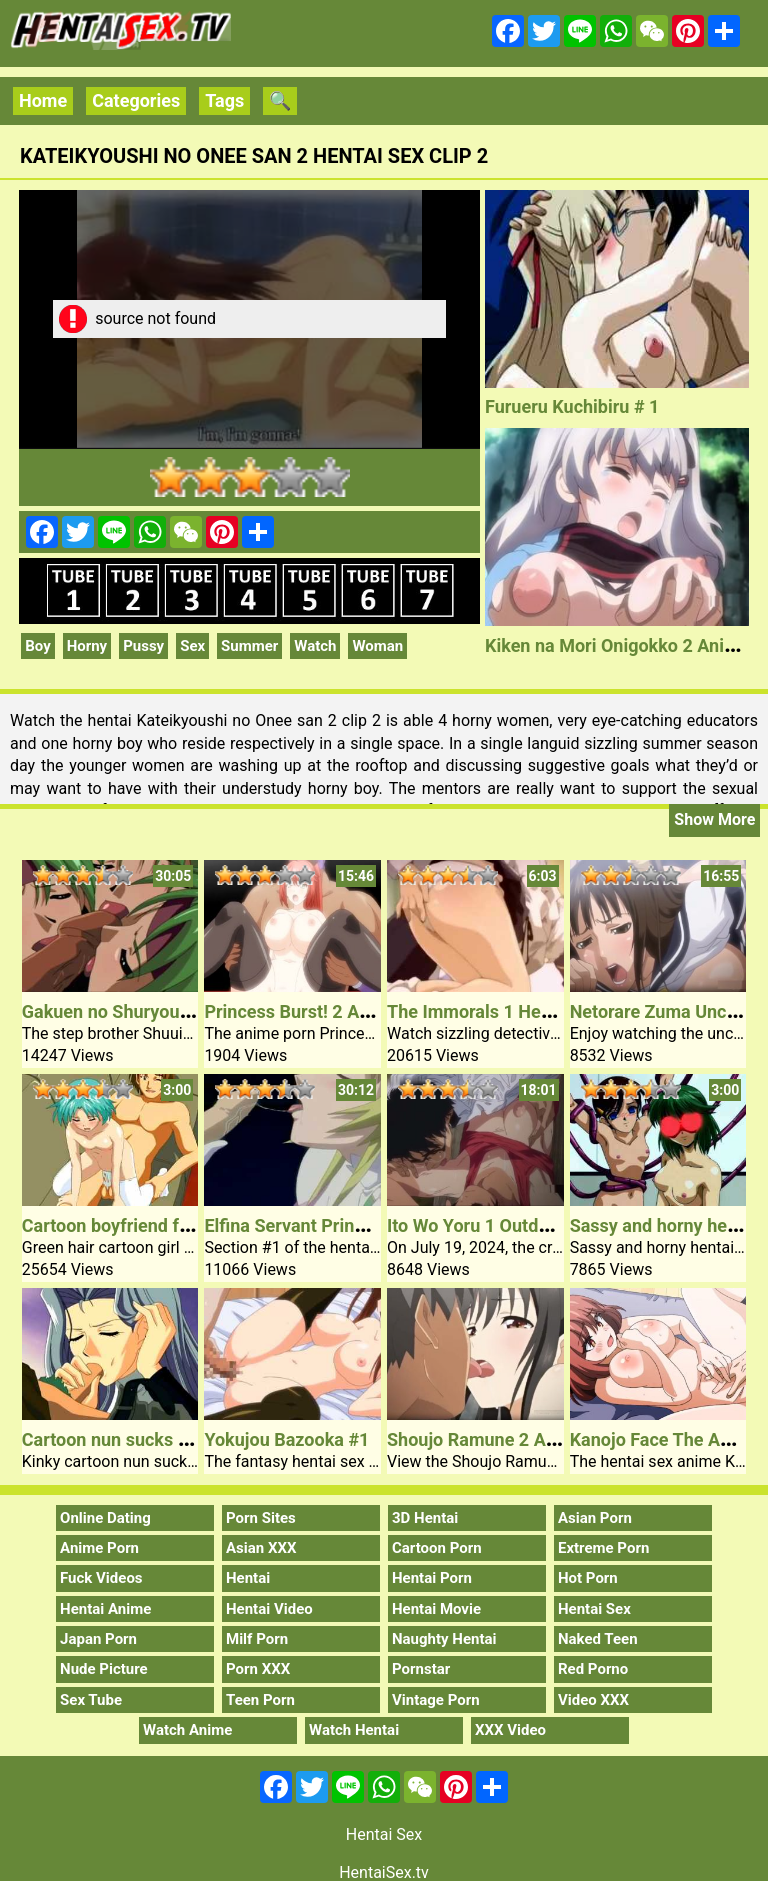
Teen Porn (260, 1700)
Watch (315, 646)
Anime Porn (99, 1548)
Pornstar (421, 1669)
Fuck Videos (101, 1578)
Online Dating (105, 1518)
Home (43, 100)
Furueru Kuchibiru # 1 (572, 406)
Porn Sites (261, 1518)
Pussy (143, 646)
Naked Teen (598, 1639)
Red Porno (593, 1669)
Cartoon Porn (437, 1548)
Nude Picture (104, 1669)
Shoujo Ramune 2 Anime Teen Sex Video (551, 1439)
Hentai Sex (594, 1609)
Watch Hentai (354, 1730)
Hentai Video (269, 1609)
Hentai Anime (105, 1609)
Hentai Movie (436, 1609)
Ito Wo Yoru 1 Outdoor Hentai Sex (522, 1225)
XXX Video (510, 1730)
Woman (377, 646)
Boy (37, 646)
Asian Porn (595, 1518)
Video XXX (593, 1700)
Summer (249, 646)
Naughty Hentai (444, 1639)
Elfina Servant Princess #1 (310, 1225)
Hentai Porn (432, 1578)
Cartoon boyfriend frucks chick (147, 1225)
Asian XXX (261, 1548)
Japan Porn (98, 1639)
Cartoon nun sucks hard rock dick (157, 1439)
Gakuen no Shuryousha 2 (123, 1011)
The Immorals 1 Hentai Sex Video (522, 1011)
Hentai (248, 1578)
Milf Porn (257, 1639)
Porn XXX (258, 1669)
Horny (87, 646)
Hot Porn (588, 1578)
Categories (136, 100)
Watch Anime (187, 1730)
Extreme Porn (603, 1548)
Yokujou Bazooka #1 (286, 1439)
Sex (192, 646)
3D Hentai (425, 1518)
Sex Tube (91, 1700)
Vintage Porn (436, 1700)
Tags (224, 100)
